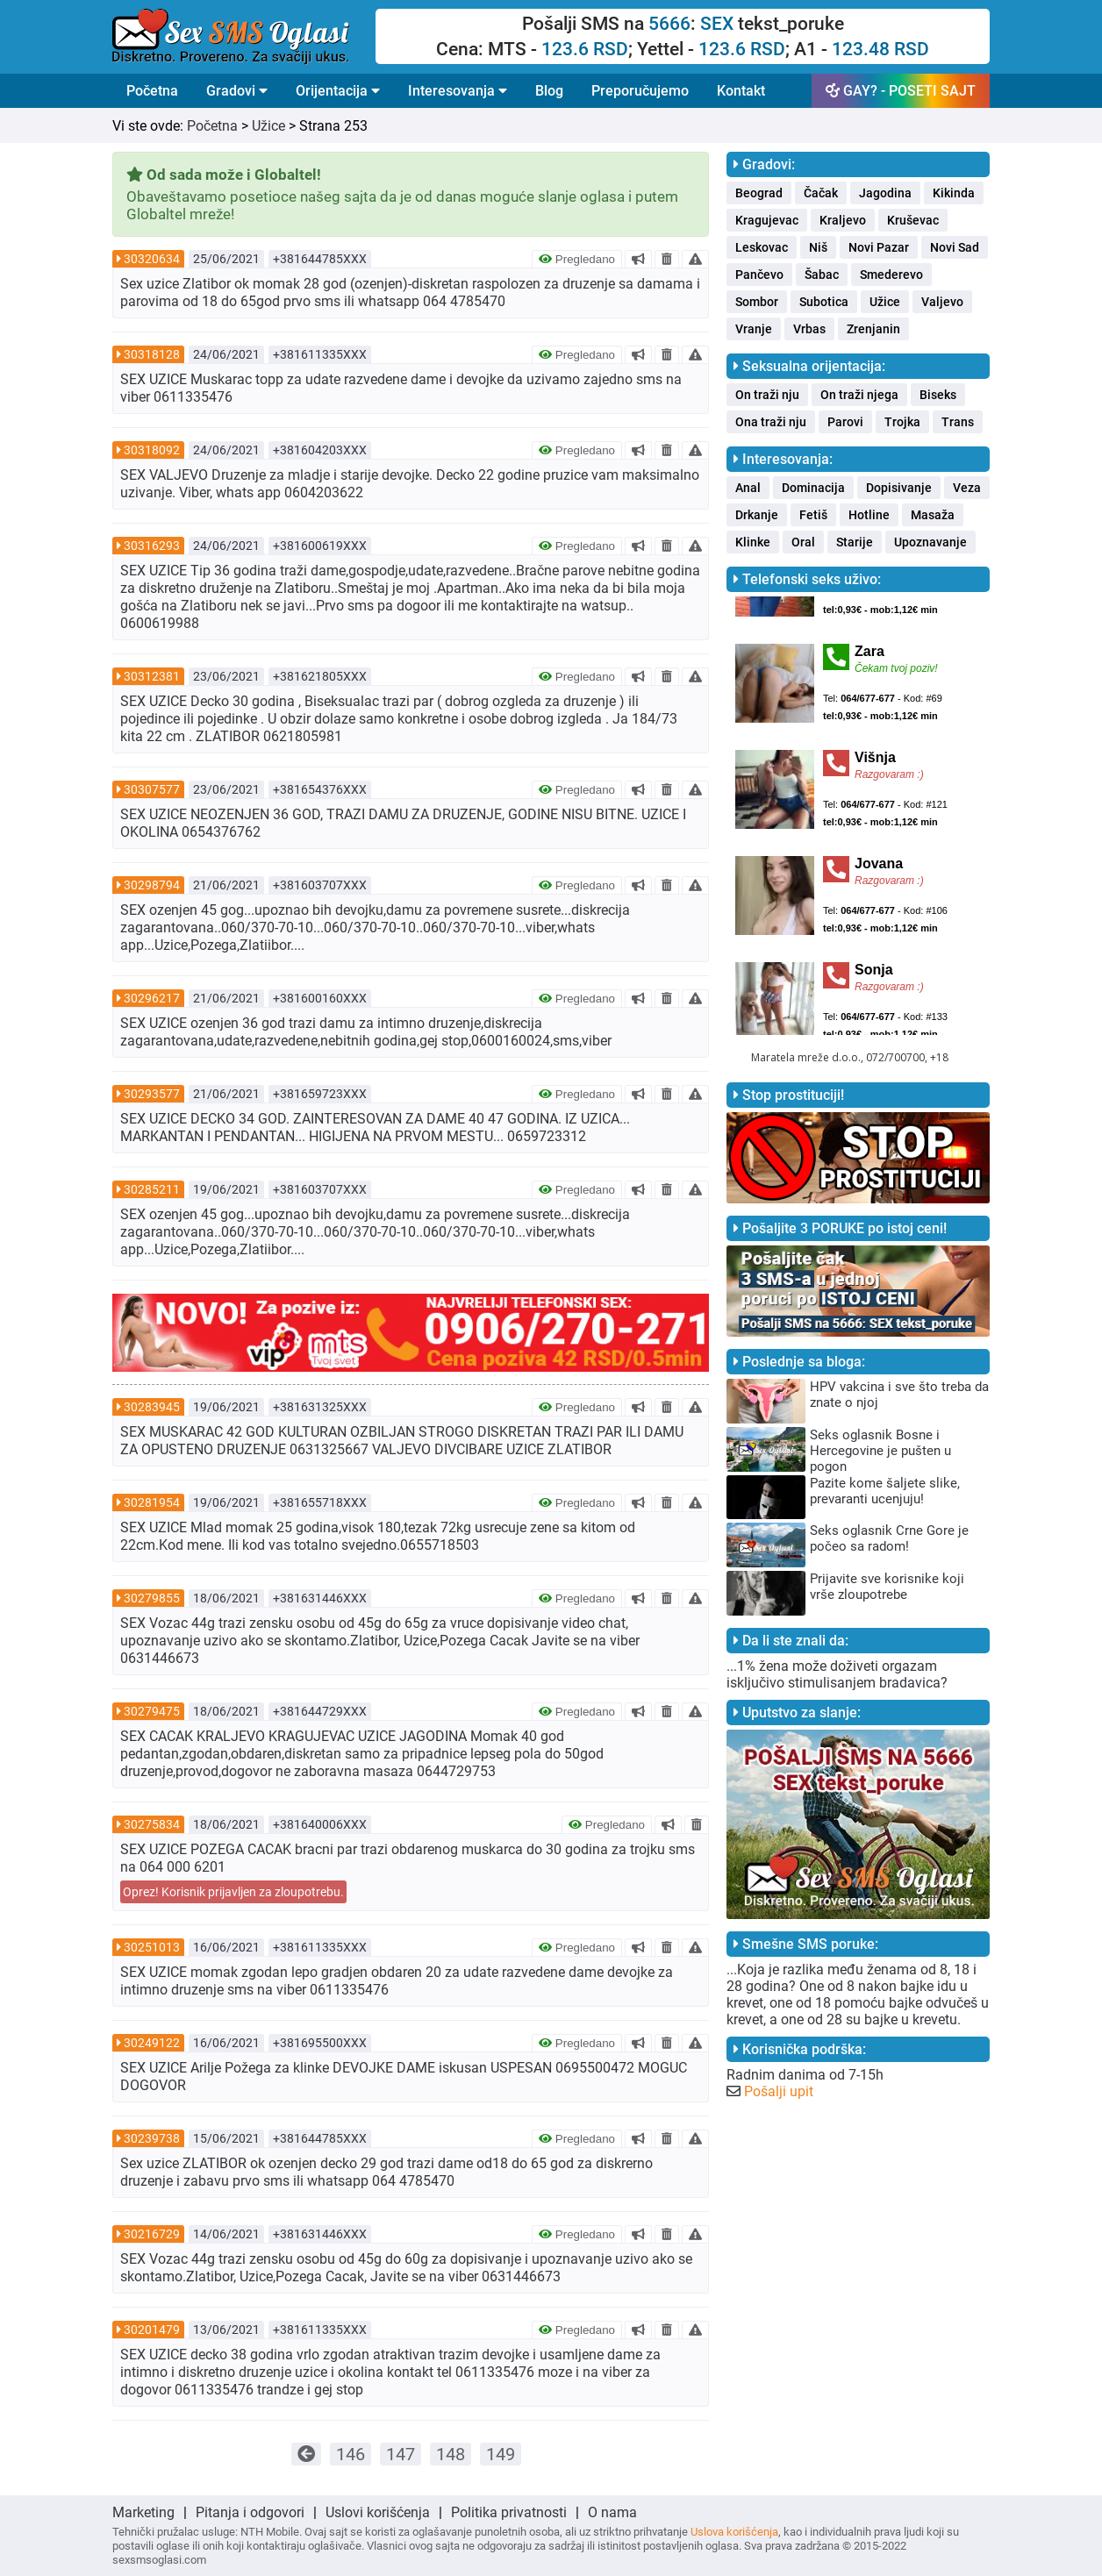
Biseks (938, 395)
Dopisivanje (899, 488)
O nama (612, 2512)
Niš (818, 247)
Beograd (759, 193)
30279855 (152, 1598)
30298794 (152, 885)
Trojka (902, 422)
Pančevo (759, 275)
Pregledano (577, 259)
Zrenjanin (873, 329)
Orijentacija (338, 90)
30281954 (152, 1502)
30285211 (152, 1189)
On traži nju (767, 395)
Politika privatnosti (509, 2512)
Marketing (143, 2512)
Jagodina (885, 193)
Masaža (933, 515)
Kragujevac (766, 220)
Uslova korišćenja (734, 2531)
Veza (967, 488)
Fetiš (813, 515)
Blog (549, 90)
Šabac (822, 275)
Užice (268, 126)
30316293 (152, 546)
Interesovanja (457, 90)
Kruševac (913, 220)
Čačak (821, 193)
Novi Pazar (878, 247)
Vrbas (809, 329)
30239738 (152, 2138)
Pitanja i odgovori (250, 2512)
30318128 (152, 354)
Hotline (869, 515)
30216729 (152, 2234)
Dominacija (813, 488)
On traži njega (859, 395)
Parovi (845, 422)
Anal (748, 488)
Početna (152, 90)
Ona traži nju (770, 422)
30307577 (152, 789)
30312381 (152, 676)
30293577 (152, 1094)
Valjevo (942, 302)
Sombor (756, 302)
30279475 (152, 1711)
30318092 (152, 450)
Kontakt (741, 90)
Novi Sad (954, 247)
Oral (803, 542)
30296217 (152, 998)
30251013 (152, 1947)
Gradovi (237, 90)
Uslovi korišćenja (378, 2512)
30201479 (152, 2330)
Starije (854, 542)
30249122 (152, 2043)
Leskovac (761, 247)
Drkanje (756, 515)
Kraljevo (842, 220)
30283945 (152, 1407)
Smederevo (891, 275)
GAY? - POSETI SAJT (901, 90)
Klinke (752, 542)
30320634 (152, 259)
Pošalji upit (778, 2091)
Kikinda (954, 193)
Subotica (823, 302)
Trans (957, 422)
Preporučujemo (640, 90)
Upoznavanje (930, 542)
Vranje (753, 329)
